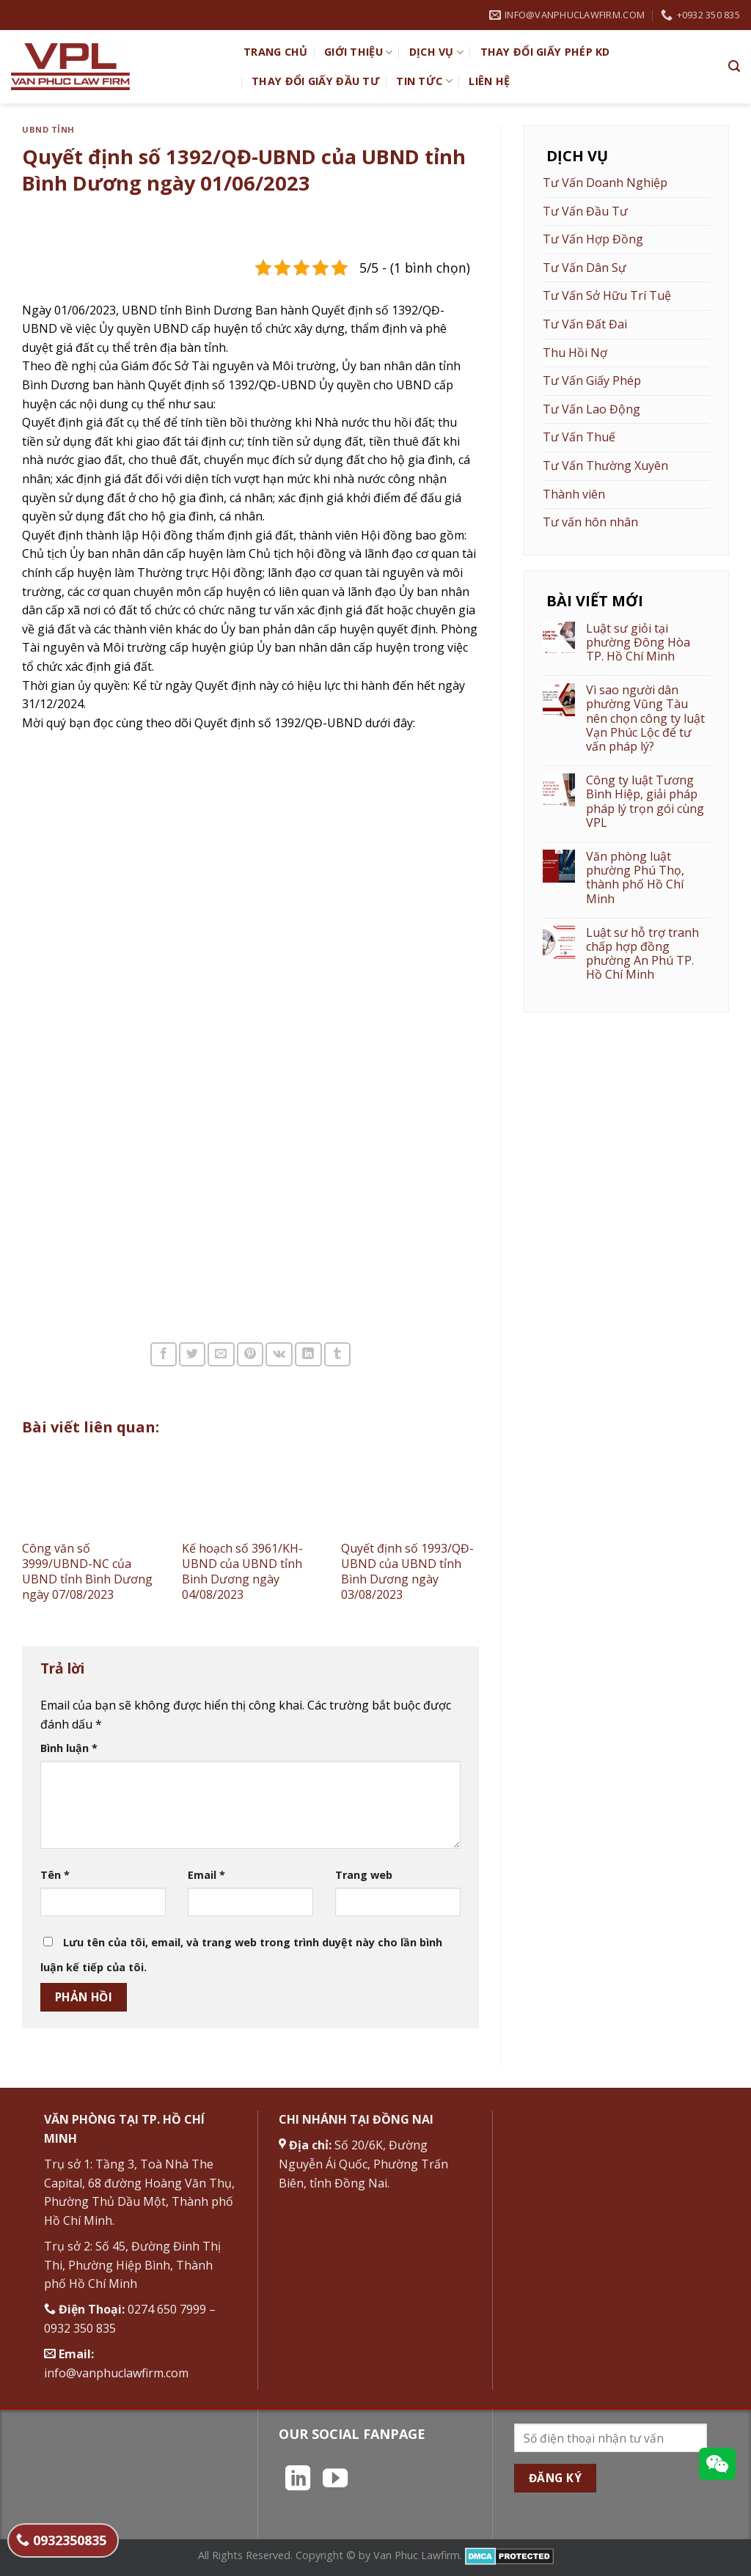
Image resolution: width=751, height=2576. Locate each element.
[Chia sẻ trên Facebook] (163, 1354)
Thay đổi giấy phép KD (545, 52)
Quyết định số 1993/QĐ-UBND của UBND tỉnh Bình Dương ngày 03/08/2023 (407, 1571)
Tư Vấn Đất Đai (585, 324)
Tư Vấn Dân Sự (584, 268)
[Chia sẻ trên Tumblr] (337, 1354)
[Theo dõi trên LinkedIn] (297, 2480)
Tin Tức (424, 81)
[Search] (734, 66)
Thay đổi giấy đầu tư (316, 81)
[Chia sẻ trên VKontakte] (279, 1354)
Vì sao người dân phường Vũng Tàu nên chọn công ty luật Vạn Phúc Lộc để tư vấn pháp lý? (645, 718)
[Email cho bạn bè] (221, 1354)
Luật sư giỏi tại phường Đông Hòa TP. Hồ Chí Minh (638, 643)
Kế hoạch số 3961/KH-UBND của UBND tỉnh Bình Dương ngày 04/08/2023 (242, 1571)
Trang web (363, 1875)
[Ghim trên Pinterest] (250, 1354)
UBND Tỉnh (48, 129)
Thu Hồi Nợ (575, 353)
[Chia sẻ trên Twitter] (192, 1354)
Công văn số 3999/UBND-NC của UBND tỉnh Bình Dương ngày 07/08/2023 (87, 1571)
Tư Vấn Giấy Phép (592, 380)
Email (206, 1875)
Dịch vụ (436, 52)
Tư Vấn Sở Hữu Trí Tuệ (607, 295)
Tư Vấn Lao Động (591, 409)
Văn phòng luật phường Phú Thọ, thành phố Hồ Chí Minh (635, 878)
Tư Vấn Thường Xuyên (605, 465)
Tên (55, 1875)
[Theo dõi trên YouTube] (335, 2480)
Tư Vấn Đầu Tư (585, 211)
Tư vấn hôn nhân (590, 522)
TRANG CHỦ (275, 52)
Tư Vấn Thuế (579, 437)
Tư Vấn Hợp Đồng (593, 239)
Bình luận (69, 1748)
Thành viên (574, 494)
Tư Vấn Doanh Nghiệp (605, 182)
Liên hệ (489, 81)
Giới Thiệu (358, 52)
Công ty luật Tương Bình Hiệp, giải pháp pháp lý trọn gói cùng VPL (645, 801)
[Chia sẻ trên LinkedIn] (308, 1354)
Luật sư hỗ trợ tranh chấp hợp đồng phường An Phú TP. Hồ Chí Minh (642, 954)
